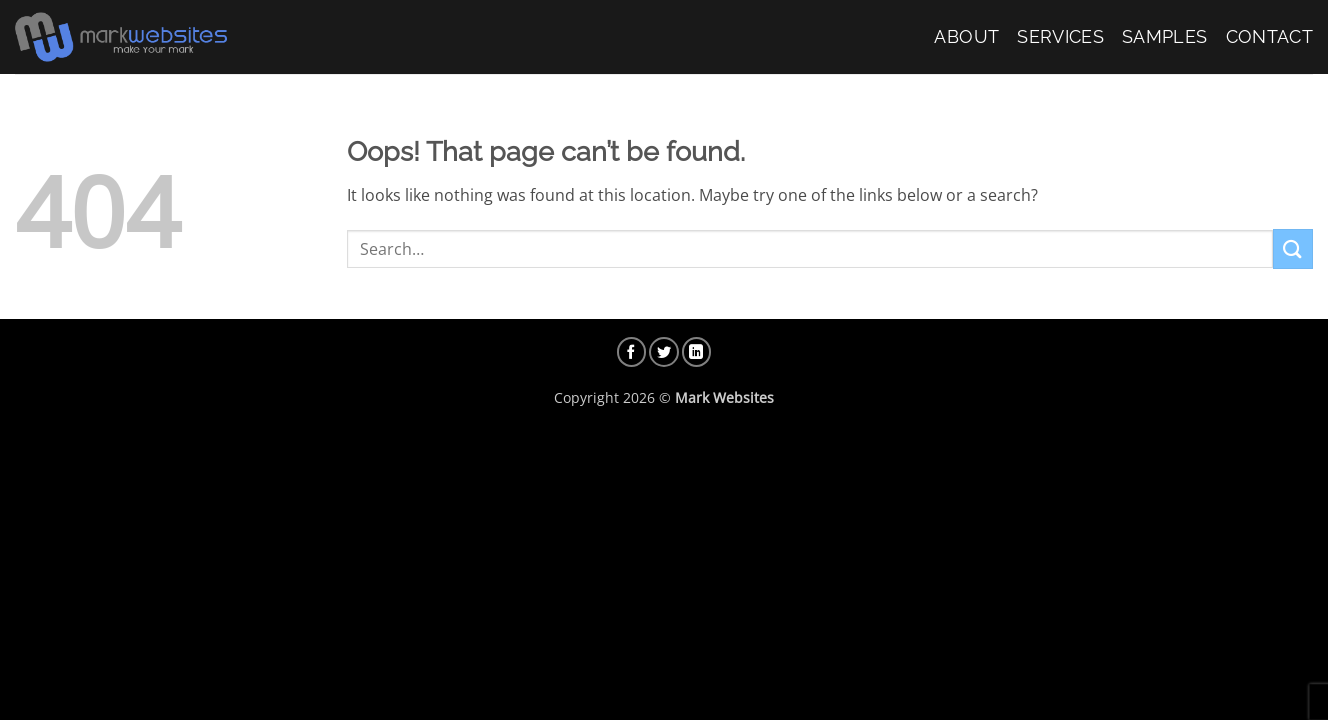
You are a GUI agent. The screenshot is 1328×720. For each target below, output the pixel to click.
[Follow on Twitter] (664, 352)
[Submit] (1293, 248)
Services (1060, 36)
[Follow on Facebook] (632, 352)
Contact (1269, 36)
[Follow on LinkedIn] (697, 352)
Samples (1164, 36)
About (966, 36)
